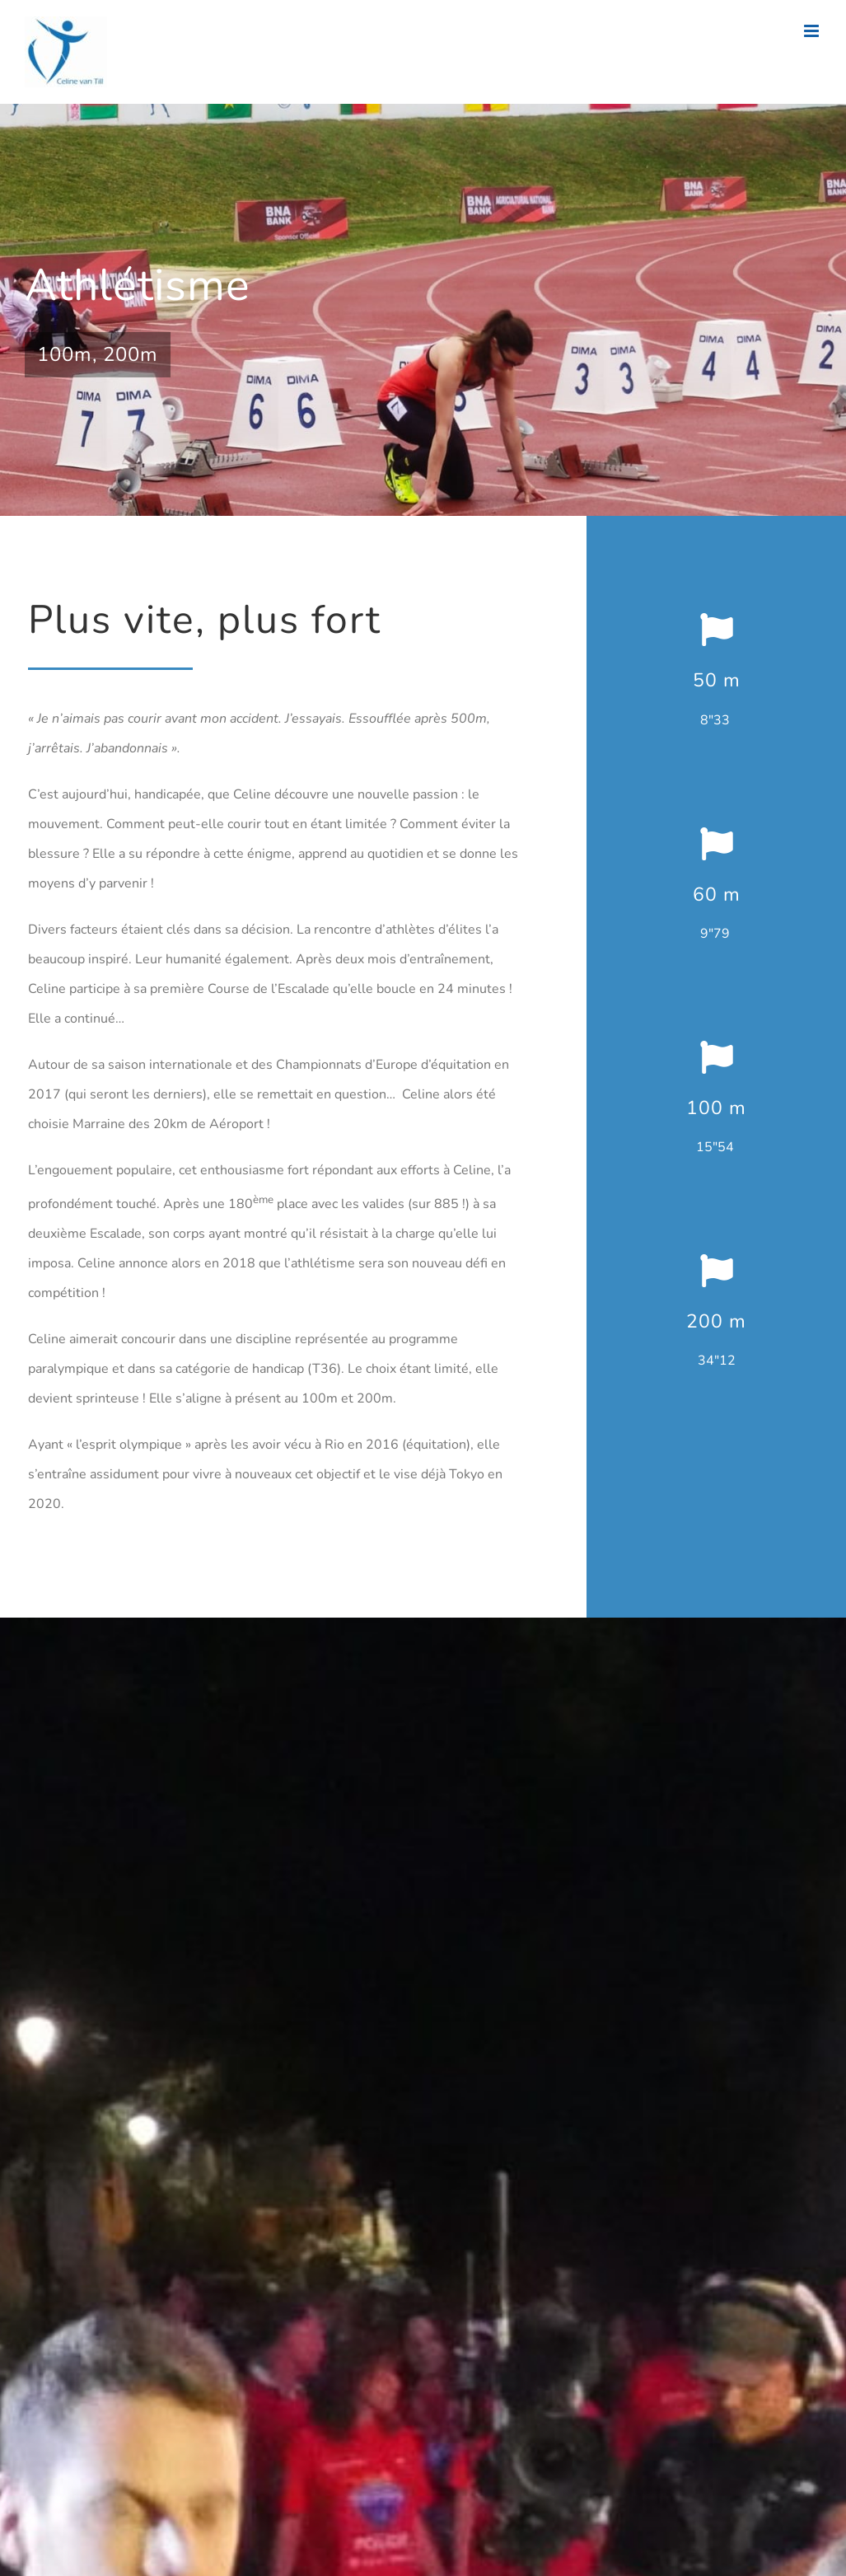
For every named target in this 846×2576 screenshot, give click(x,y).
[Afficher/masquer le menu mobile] (812, 31)
